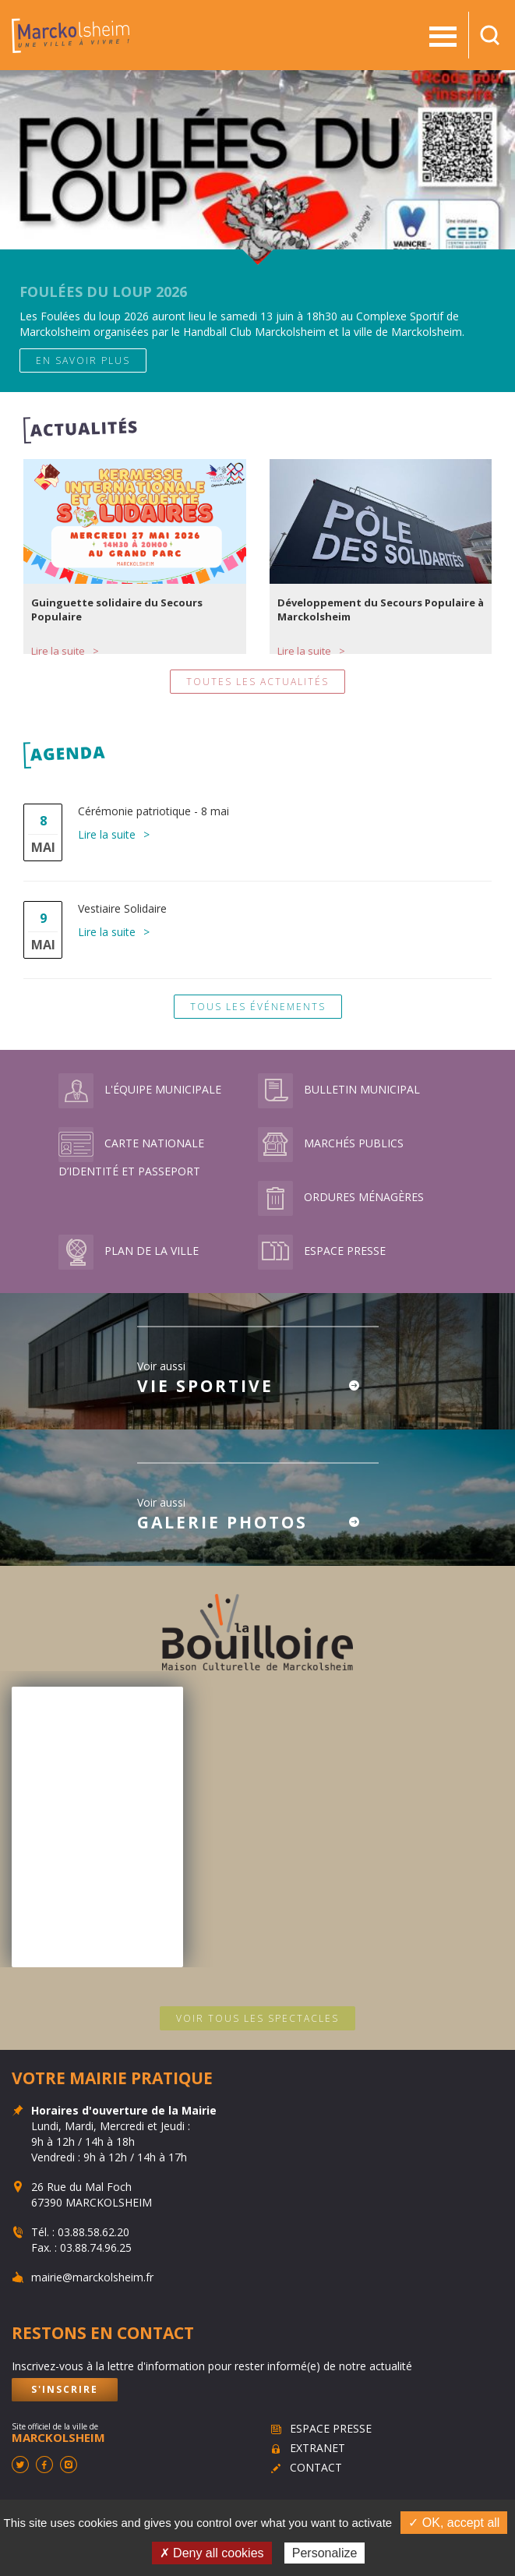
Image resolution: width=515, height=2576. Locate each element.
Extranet (317, 2447)
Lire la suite (58, 651)
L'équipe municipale (139, 1089)
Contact (316, 2467)
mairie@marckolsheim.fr (92, 2277)
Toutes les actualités (257, 681)
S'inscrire (64, 2389)
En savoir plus (83, 360)
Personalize (325, 2553)
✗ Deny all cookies (212, 2553)
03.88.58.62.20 (93, 2231)
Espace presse (322, 1250)
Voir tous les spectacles (257, 2018)
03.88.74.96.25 (96, 2247)
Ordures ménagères (341, 1196)
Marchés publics (331, 1143)
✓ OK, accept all (453, 2522)
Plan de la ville (128, 1250)
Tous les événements (258, 1006)
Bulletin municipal (339, 1089)
